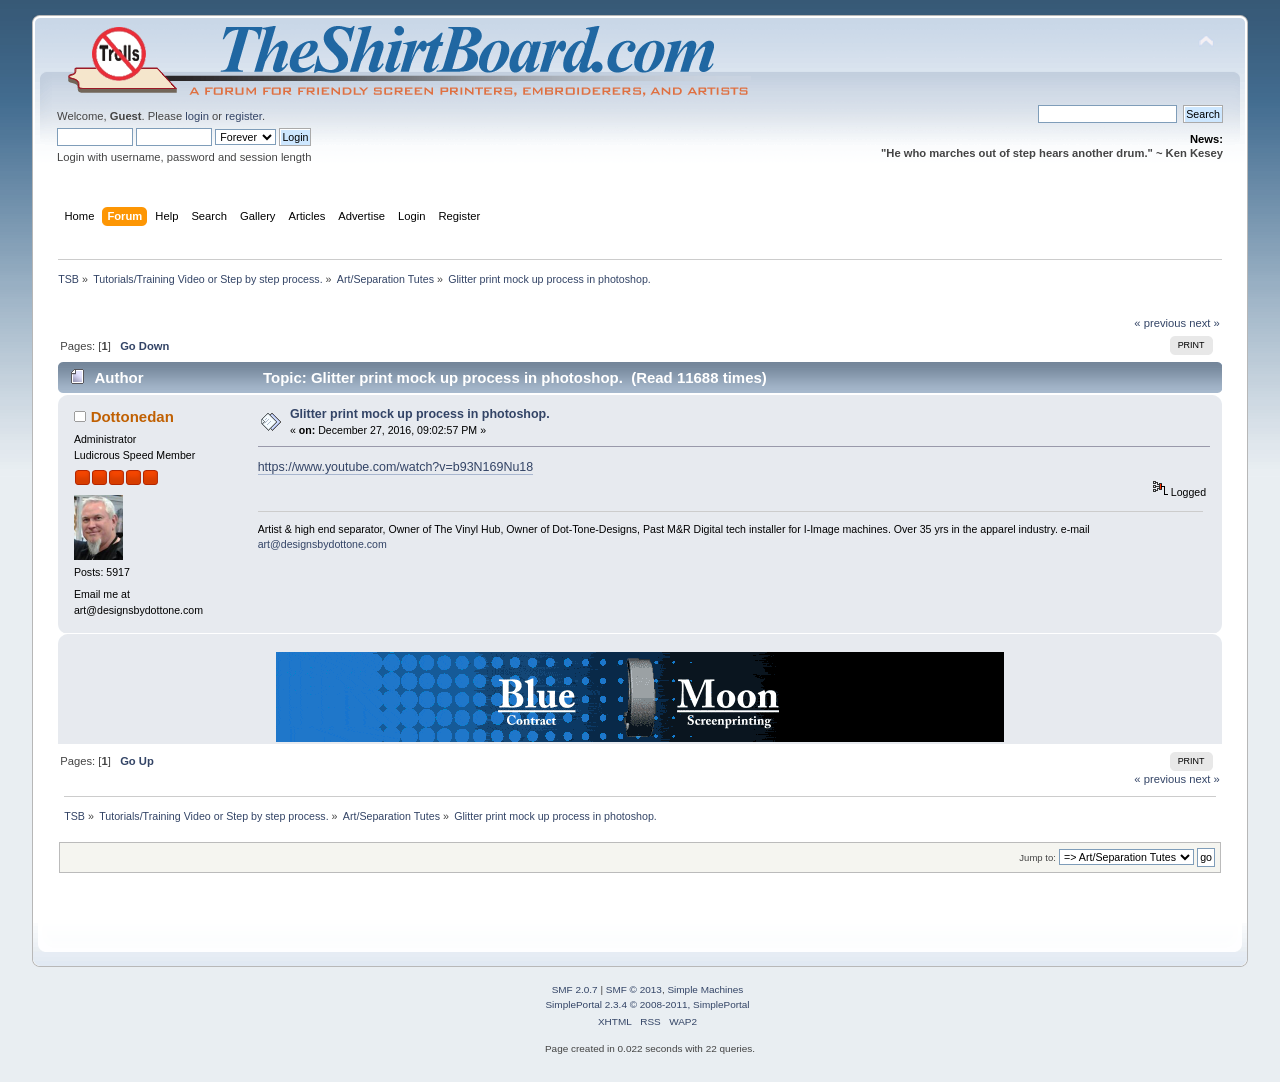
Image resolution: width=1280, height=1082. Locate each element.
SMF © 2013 (634, 989)
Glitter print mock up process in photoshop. (420, 414)
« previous (1160, 323)
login (197, 116)
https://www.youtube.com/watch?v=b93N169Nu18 (396, 467)
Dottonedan (132, 416)
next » (1204, 323)
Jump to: (1037, 857)
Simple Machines (705, 989)
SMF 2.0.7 (575, 989)
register (243, 116)
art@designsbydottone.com (322, 544)
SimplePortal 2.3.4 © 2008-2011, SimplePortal (647, 1004)
